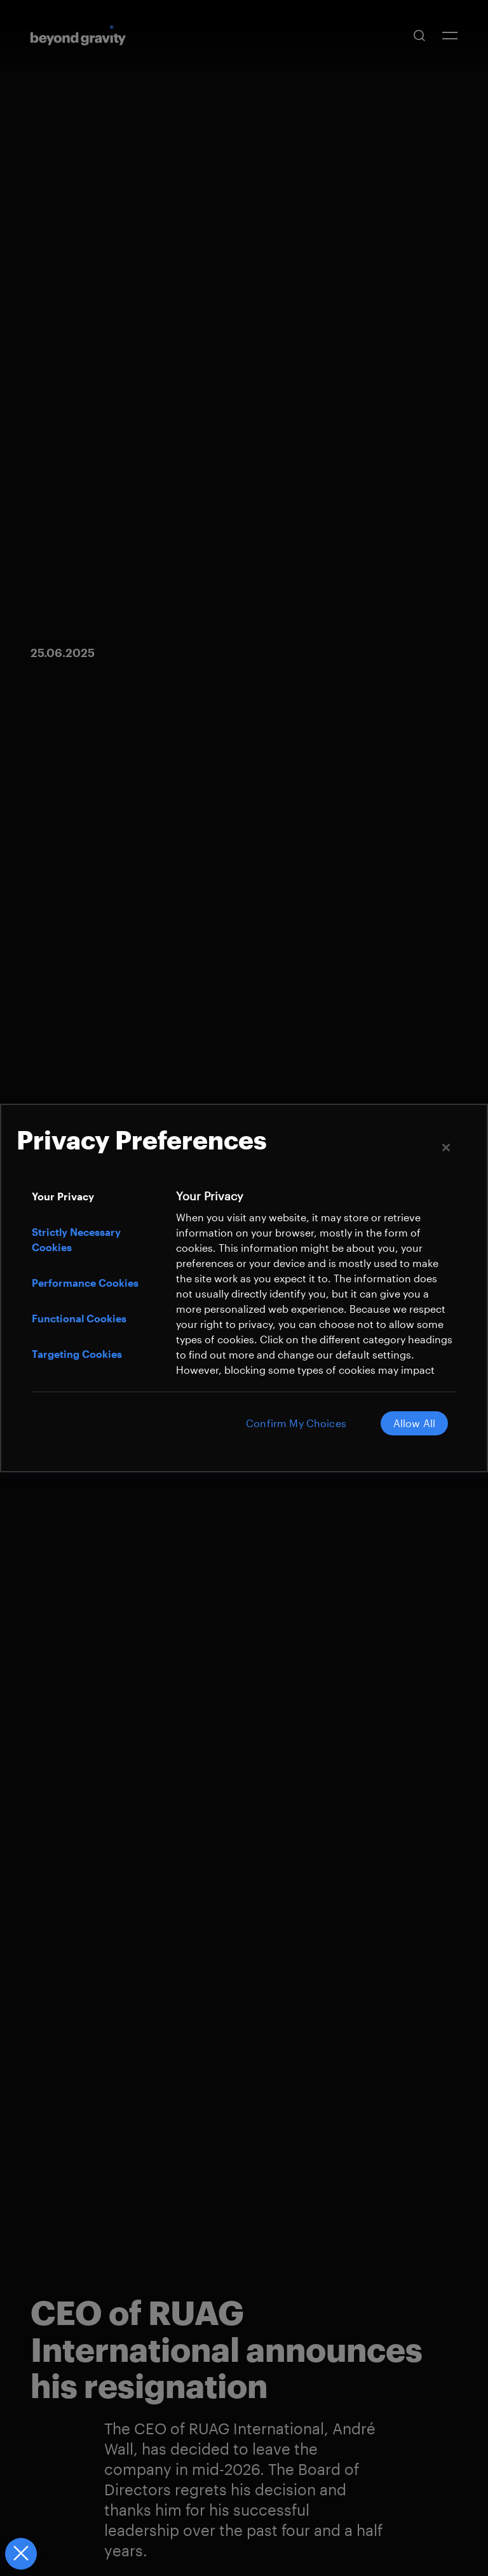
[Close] (446, 1147)
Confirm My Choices (290, 1423)
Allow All (412, 1423)
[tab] (97, 1196)
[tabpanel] (314, 1306)
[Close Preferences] (20, 2554)
